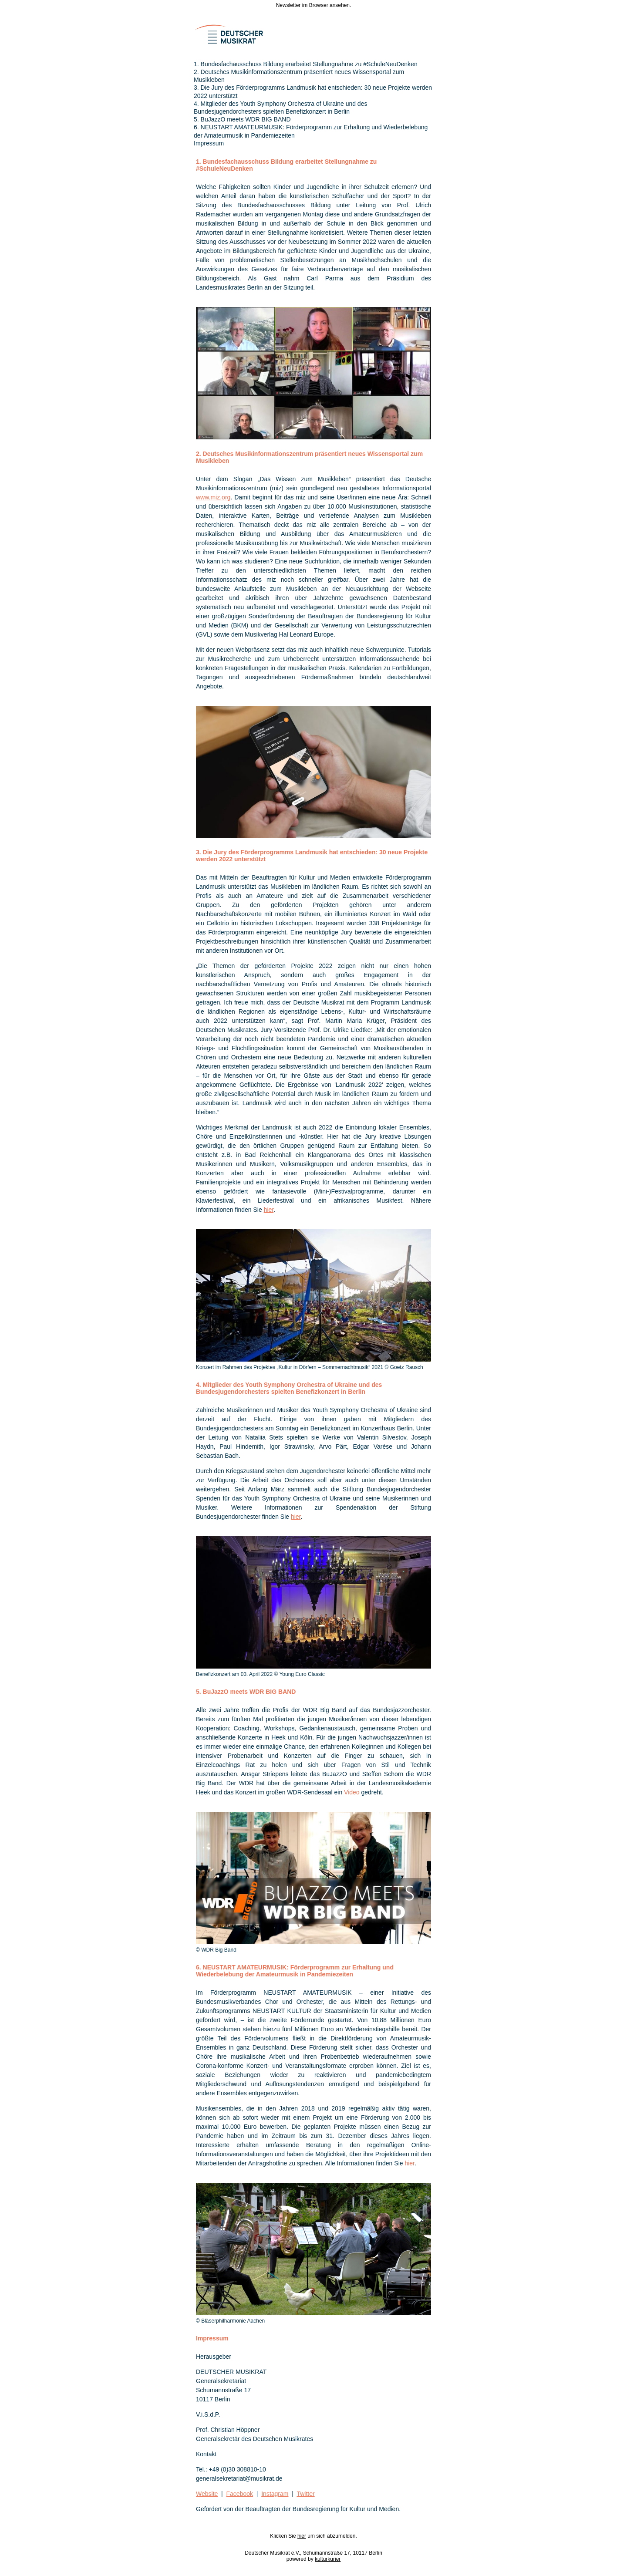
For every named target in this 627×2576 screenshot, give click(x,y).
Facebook (239, 2493)
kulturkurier (327, 2559)
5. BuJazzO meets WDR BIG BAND (242, 119)
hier (269, 1209)
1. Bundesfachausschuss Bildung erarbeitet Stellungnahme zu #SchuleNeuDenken (306, 64)
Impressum (209, 143)
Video (352, 1792)
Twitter (305, 2493)
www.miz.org (213, 497)
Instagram (274, 2493)
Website (207, 2493)
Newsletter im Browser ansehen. (313, 5)
